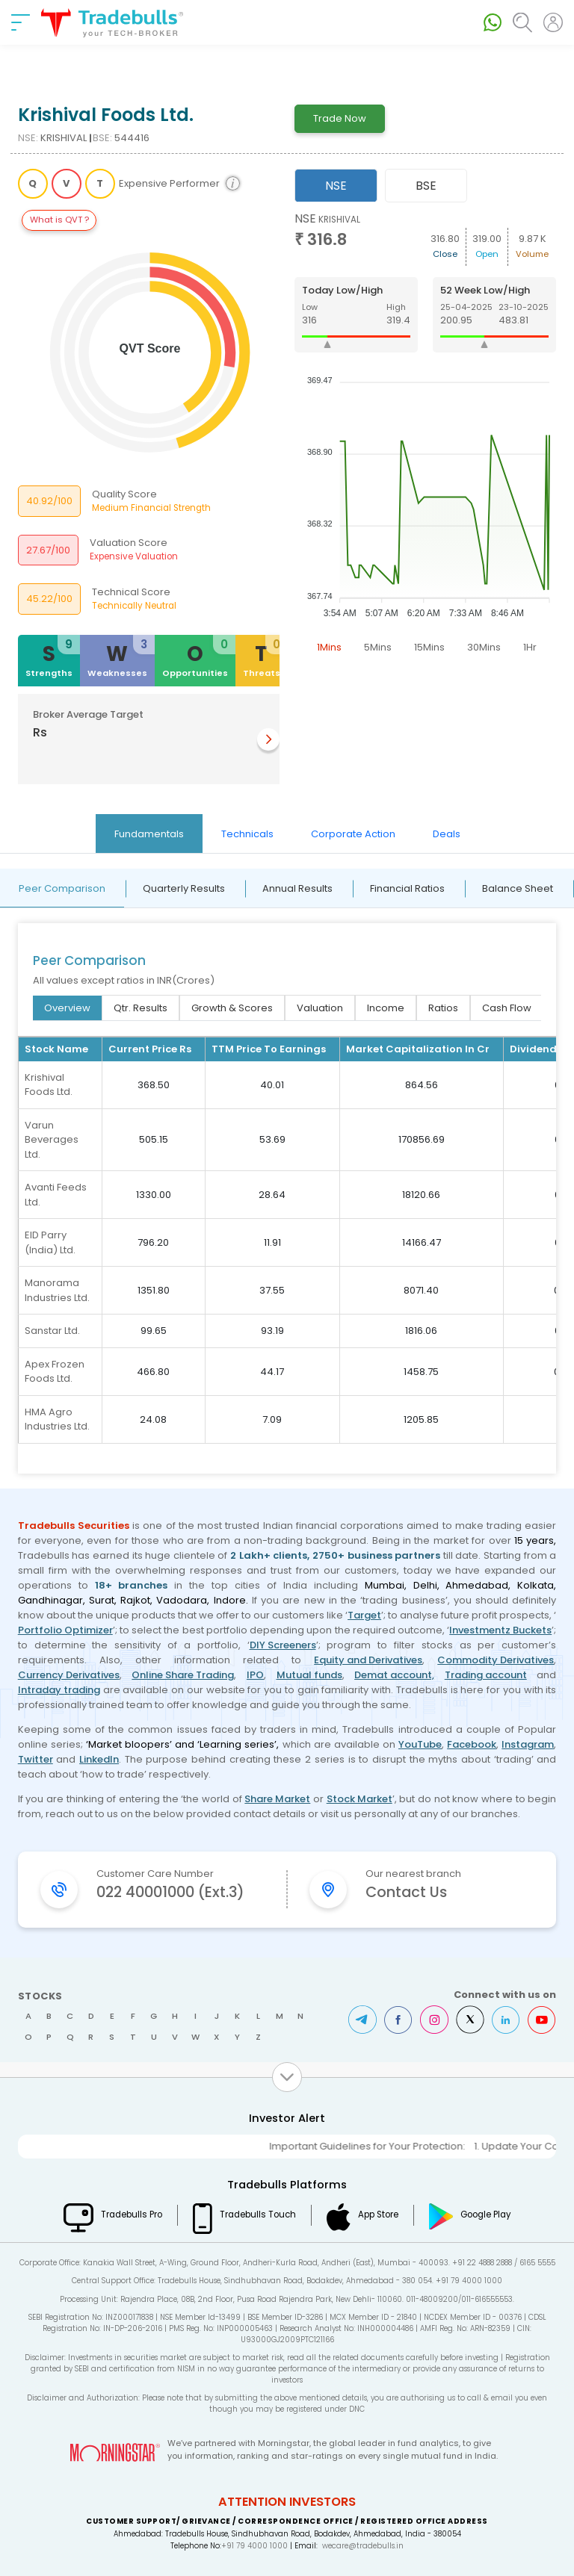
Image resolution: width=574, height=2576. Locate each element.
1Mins (329, 647)
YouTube (420, 1744)
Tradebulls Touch (258, 2214)
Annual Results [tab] (297, 888)
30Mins (484, 647)
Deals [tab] (446, 834)
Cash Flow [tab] (506, 1008)
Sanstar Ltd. (52, 1330)
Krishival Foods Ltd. (48, 1084)
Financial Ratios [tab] (407, 888)
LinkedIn (99, 1759)
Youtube (542, 2019)
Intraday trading (59, 1690)
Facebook (471, 1744)
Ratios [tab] (443, 1008)
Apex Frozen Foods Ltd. (54, 1371)
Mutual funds (309, 1675)
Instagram (528, 1744)
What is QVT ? (59, 220)
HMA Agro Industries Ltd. (57, 1419)
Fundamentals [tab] (149, 834)
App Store (378, 2214)
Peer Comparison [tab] (62, 888)
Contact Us (406, 1892)
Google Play (485, 2214)
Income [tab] (385, 1008)
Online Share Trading (183, 1675)
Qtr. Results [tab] (140, 1008)
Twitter (35, 1759)
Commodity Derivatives (495, 1660)
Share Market (277, 1799)
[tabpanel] (425, 435)
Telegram (362, 2019)
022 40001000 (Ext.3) (170, 1892)
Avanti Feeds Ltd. (56, 1194)
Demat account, (394, 1675)
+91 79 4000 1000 (254, 2546)
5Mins (378, 647)
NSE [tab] (336, 185)
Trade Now (339, 118)
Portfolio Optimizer (65, 1630)
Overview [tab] (67, 1008)
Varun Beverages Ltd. (51, 1139)
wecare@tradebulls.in (363, 2546)
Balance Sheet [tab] (517, 888)
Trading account (486, 1675)
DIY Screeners (283, 1645)
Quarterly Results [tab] (184, 888)
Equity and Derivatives (368, 1660)
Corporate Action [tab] (353, 834)
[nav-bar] (20, 22)
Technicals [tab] (247, 834)
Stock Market (359, 1799)
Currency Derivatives (69, 1675)
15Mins (429, 647)
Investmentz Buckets (500, 1630)
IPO (255, 1675)
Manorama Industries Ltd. (57, 1290)
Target (364, 1615)
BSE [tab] (426, 185)
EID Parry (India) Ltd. (50, 1242)
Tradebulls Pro (131, 2214)
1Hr (530, 647)
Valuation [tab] (320, 1008)
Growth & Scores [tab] (232, 1008)
